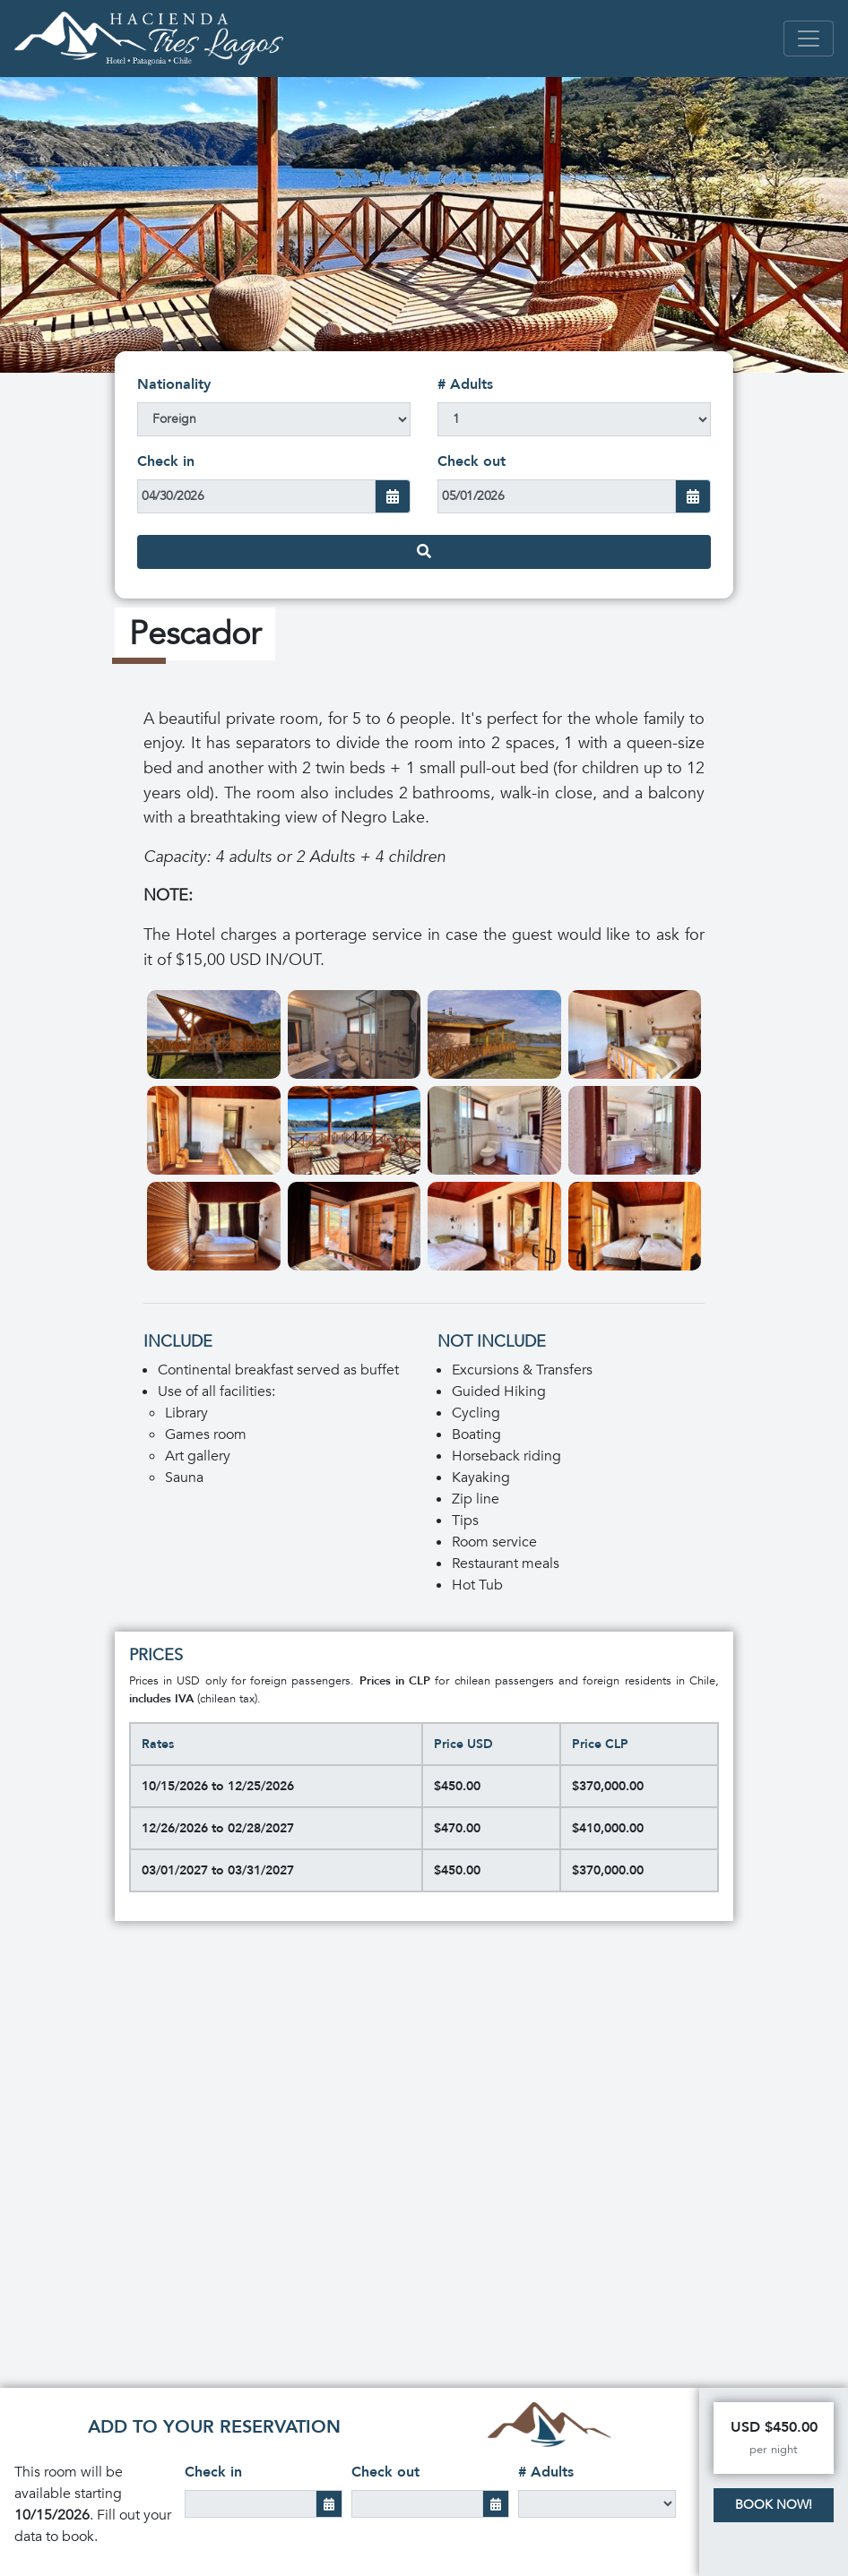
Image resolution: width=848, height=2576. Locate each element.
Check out (471, 461)
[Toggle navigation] (808, 38)
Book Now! (773, 2504)
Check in (166, 461)
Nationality (174, 384)
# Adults (465, 384)
